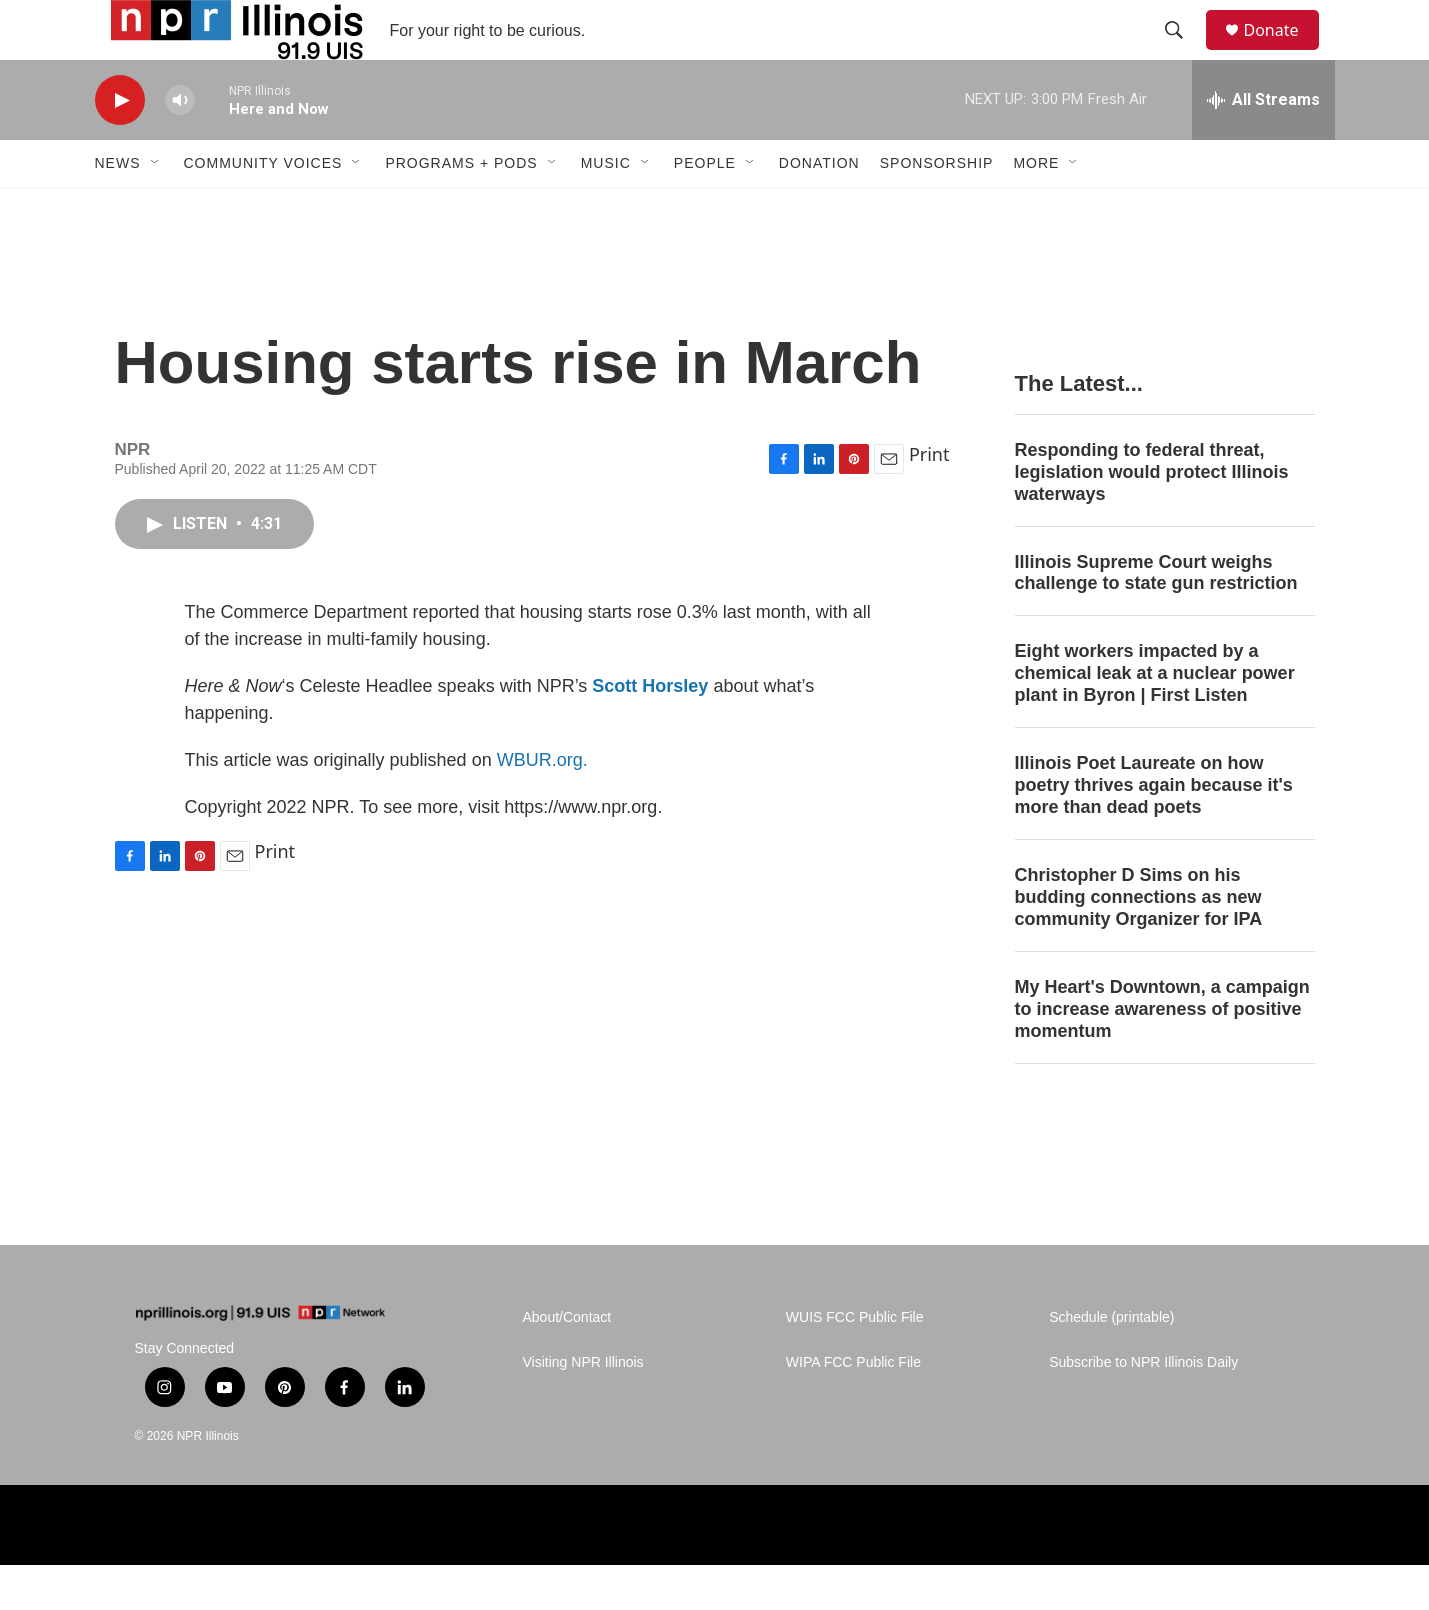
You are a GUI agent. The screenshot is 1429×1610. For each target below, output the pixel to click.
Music (606, 208)
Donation (819, 208)
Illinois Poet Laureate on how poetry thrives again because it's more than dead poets (1154, 830)
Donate (1284, 52)
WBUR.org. (542, 805)
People (705, 208)
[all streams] (1263, 145)
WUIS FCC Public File (855, 1362)
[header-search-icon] (1184, 53)
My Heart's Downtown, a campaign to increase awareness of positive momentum (1162, 1054)
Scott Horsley (650, 731)
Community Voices (263, 208)
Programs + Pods (461, 208)
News (118, 208)
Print (929, 499)
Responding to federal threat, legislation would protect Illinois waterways (1152, 517)
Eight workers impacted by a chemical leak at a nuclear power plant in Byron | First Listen (1155, 718)
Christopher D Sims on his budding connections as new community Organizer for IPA (1139, 942)
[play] (120, 145)
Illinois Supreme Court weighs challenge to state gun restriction (1156, 618)
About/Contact (567, 1362)
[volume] (180, 145)
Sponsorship (937, 208)
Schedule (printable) (1111, 1362)
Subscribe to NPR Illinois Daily (1143, 1407)
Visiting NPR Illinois (583, 1407)
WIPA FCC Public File (853, 1407)
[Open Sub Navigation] (156, 208)
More (1036, 208)
